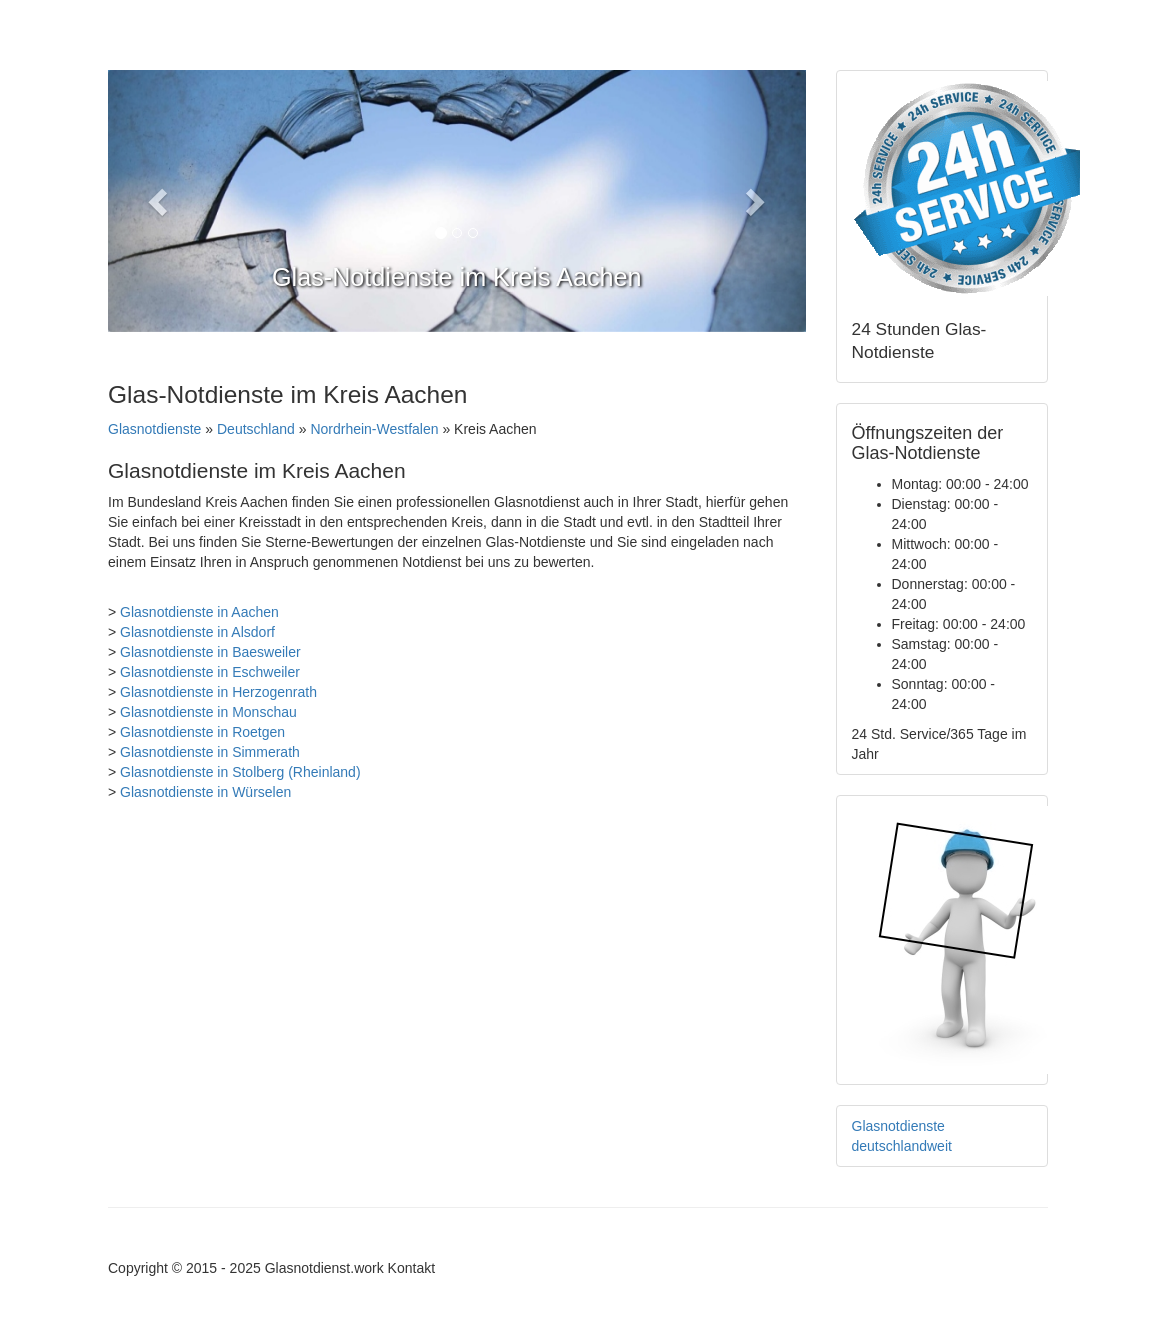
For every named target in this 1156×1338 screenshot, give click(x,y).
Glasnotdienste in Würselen (205, 792)
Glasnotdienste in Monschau (208, 712)
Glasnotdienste (154, 429)
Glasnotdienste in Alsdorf (197, 632)
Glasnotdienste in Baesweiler (210, 652)
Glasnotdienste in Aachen (199, 612)
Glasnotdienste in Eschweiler (210, 672)
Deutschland (256, 429)
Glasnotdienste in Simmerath (210, 752)
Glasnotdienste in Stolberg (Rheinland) (240, 772)
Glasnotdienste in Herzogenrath (218, 692)
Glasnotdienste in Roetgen (202, 732)
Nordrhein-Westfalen (374, 429)
